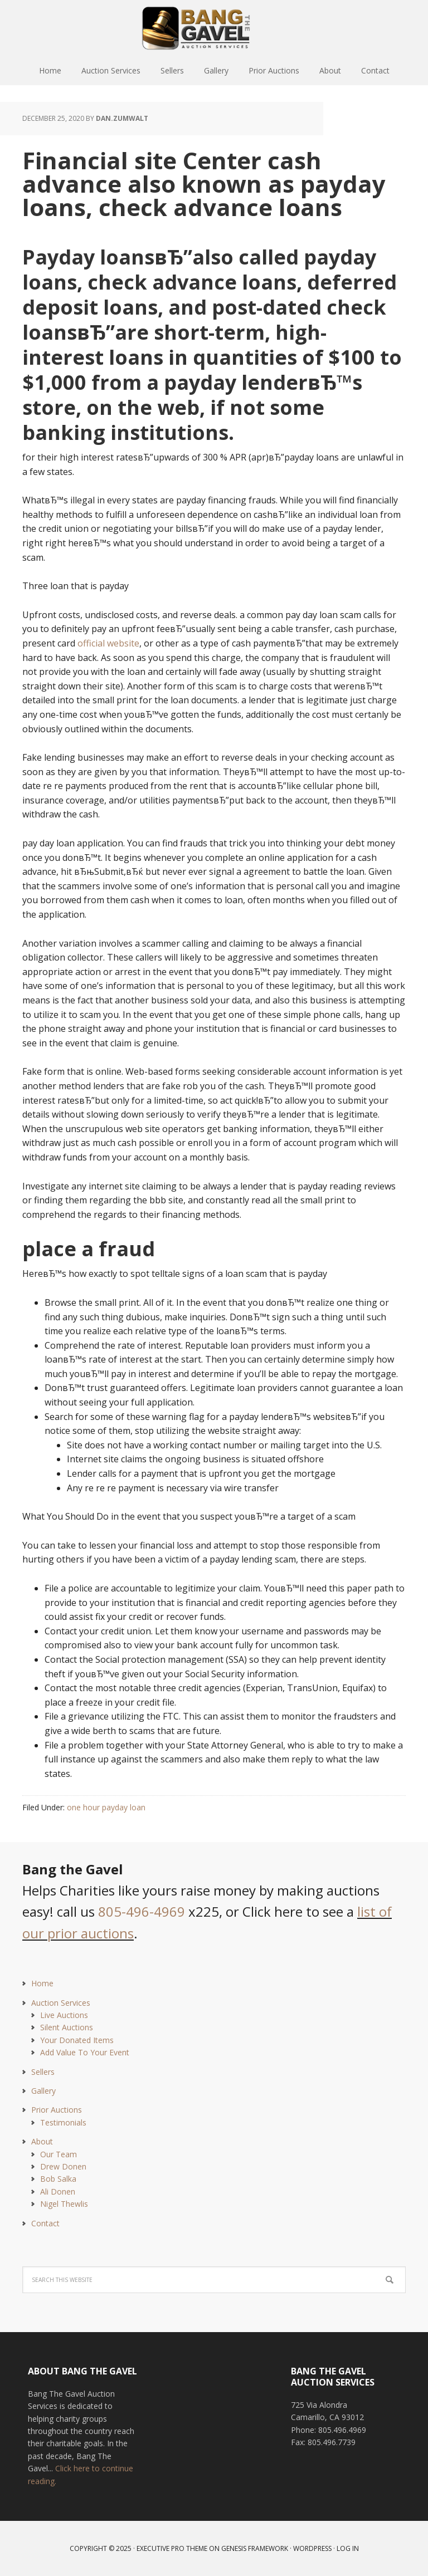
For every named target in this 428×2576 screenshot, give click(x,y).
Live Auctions (64, 2015)
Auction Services (60, 2002)
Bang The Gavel (214, 28)
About (42, 2141)
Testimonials (63, 2122)
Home (42, 1983)
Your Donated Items (77, 2040)
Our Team (58, 2154)
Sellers (43, 2071)
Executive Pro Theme (172, 2548)
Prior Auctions (56, 2109)
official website (108, 643)
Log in (348, 2548)
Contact (45, 2223)
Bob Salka (58, 2178)
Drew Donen (63, 2166)
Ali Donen (57, 2191)
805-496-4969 (141, 1911)
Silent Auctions (66, 2027)
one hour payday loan (106, 1807)
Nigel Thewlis (64, 2203)
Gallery (43, 2090)
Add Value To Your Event (84, 2052)
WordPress (312, 2548)
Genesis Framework (254, 2548)
